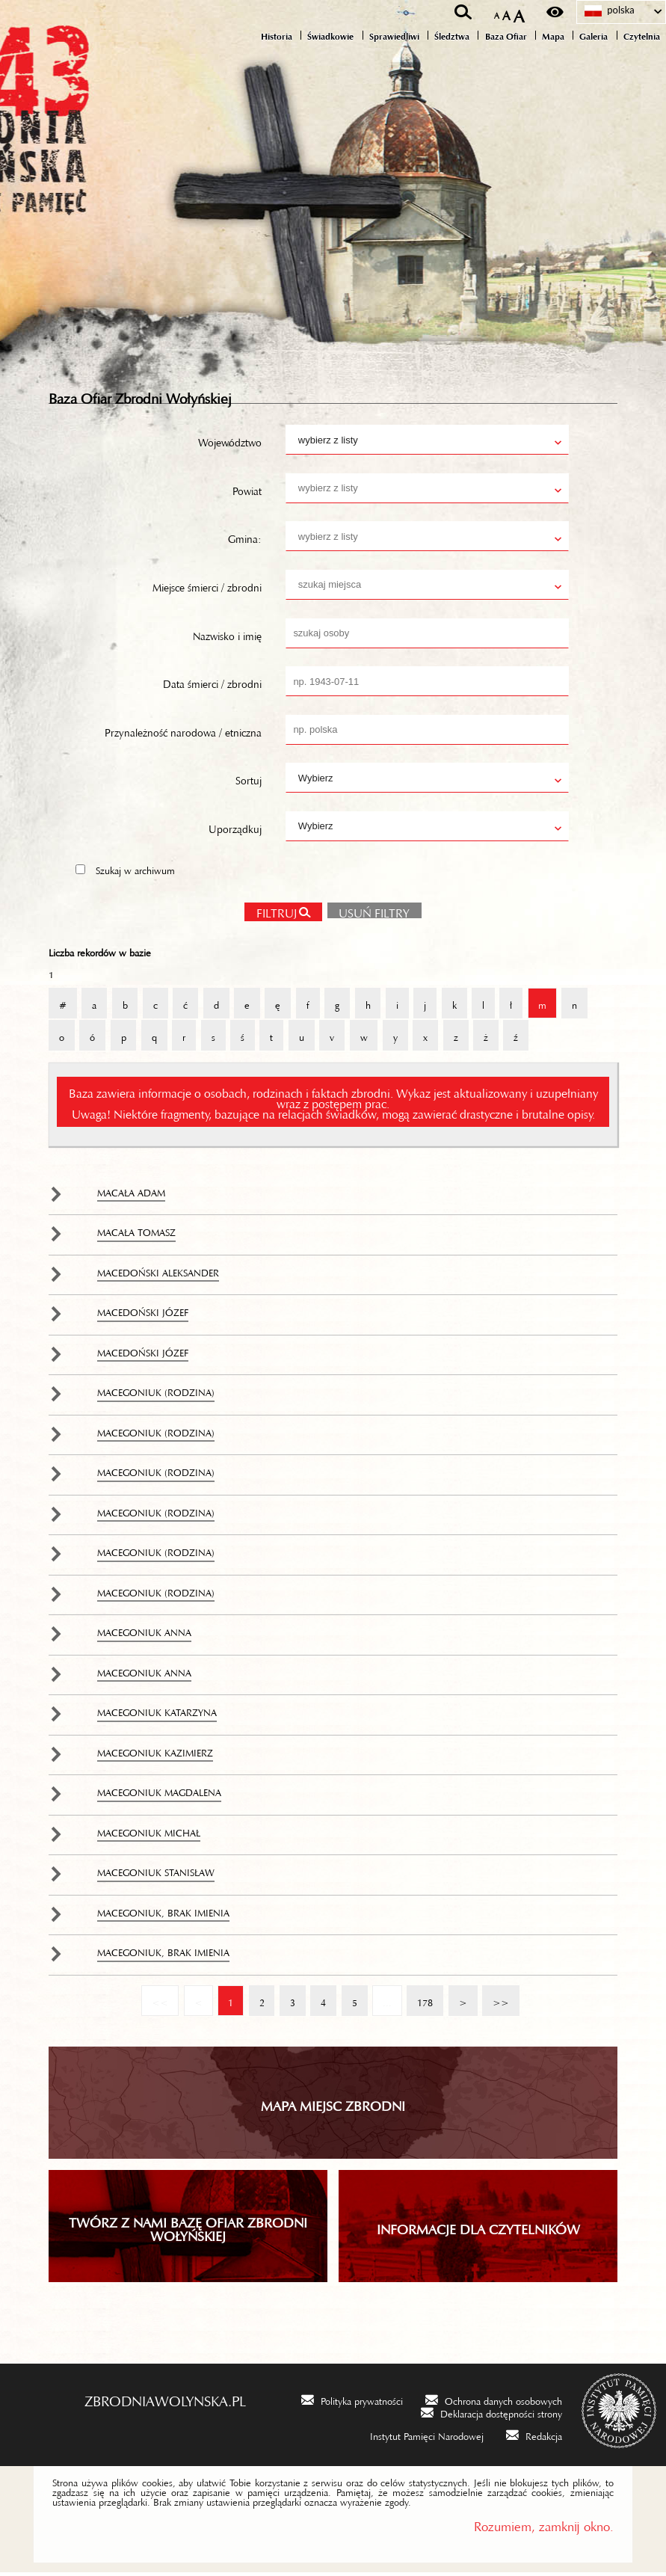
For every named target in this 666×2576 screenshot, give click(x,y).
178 (420, 1998)
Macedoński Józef (142, 1314)
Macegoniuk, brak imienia (163, 1914)
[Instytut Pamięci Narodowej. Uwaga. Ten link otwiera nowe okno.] (417, 2439)
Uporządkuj (235, 830)
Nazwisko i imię (227, 637)
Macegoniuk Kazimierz (155, 1754)
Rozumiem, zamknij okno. (544, 2527)
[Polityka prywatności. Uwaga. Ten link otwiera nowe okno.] (352, 2403)
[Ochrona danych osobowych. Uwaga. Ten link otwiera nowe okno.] (493, 2403)
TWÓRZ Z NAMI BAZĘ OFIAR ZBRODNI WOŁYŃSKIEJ (188, 2230)
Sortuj (248, 781)
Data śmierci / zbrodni (212, 685)
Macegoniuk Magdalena (159, 1794)
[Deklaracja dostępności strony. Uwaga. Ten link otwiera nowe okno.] (491, 2415)
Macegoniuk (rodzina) (156, 1394)
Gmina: (245, 540)
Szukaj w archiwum (135, 872)
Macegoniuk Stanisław (156, 1874)
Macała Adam (131, 1194)
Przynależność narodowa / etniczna (183, 733)
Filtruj (276, 914)
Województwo (230, 443)
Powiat (247, 492)
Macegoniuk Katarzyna (157, 1714)
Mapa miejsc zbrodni (333, 2106)
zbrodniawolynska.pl (165, 2401)
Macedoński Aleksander (158, 1274)
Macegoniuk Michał (148, 1834)
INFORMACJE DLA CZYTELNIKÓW (478, 2229)
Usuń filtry (368, 913)
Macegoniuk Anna (144, 1634)
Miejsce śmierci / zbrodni (207, 588)
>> (495, 1998)
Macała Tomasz (136, 1234)
